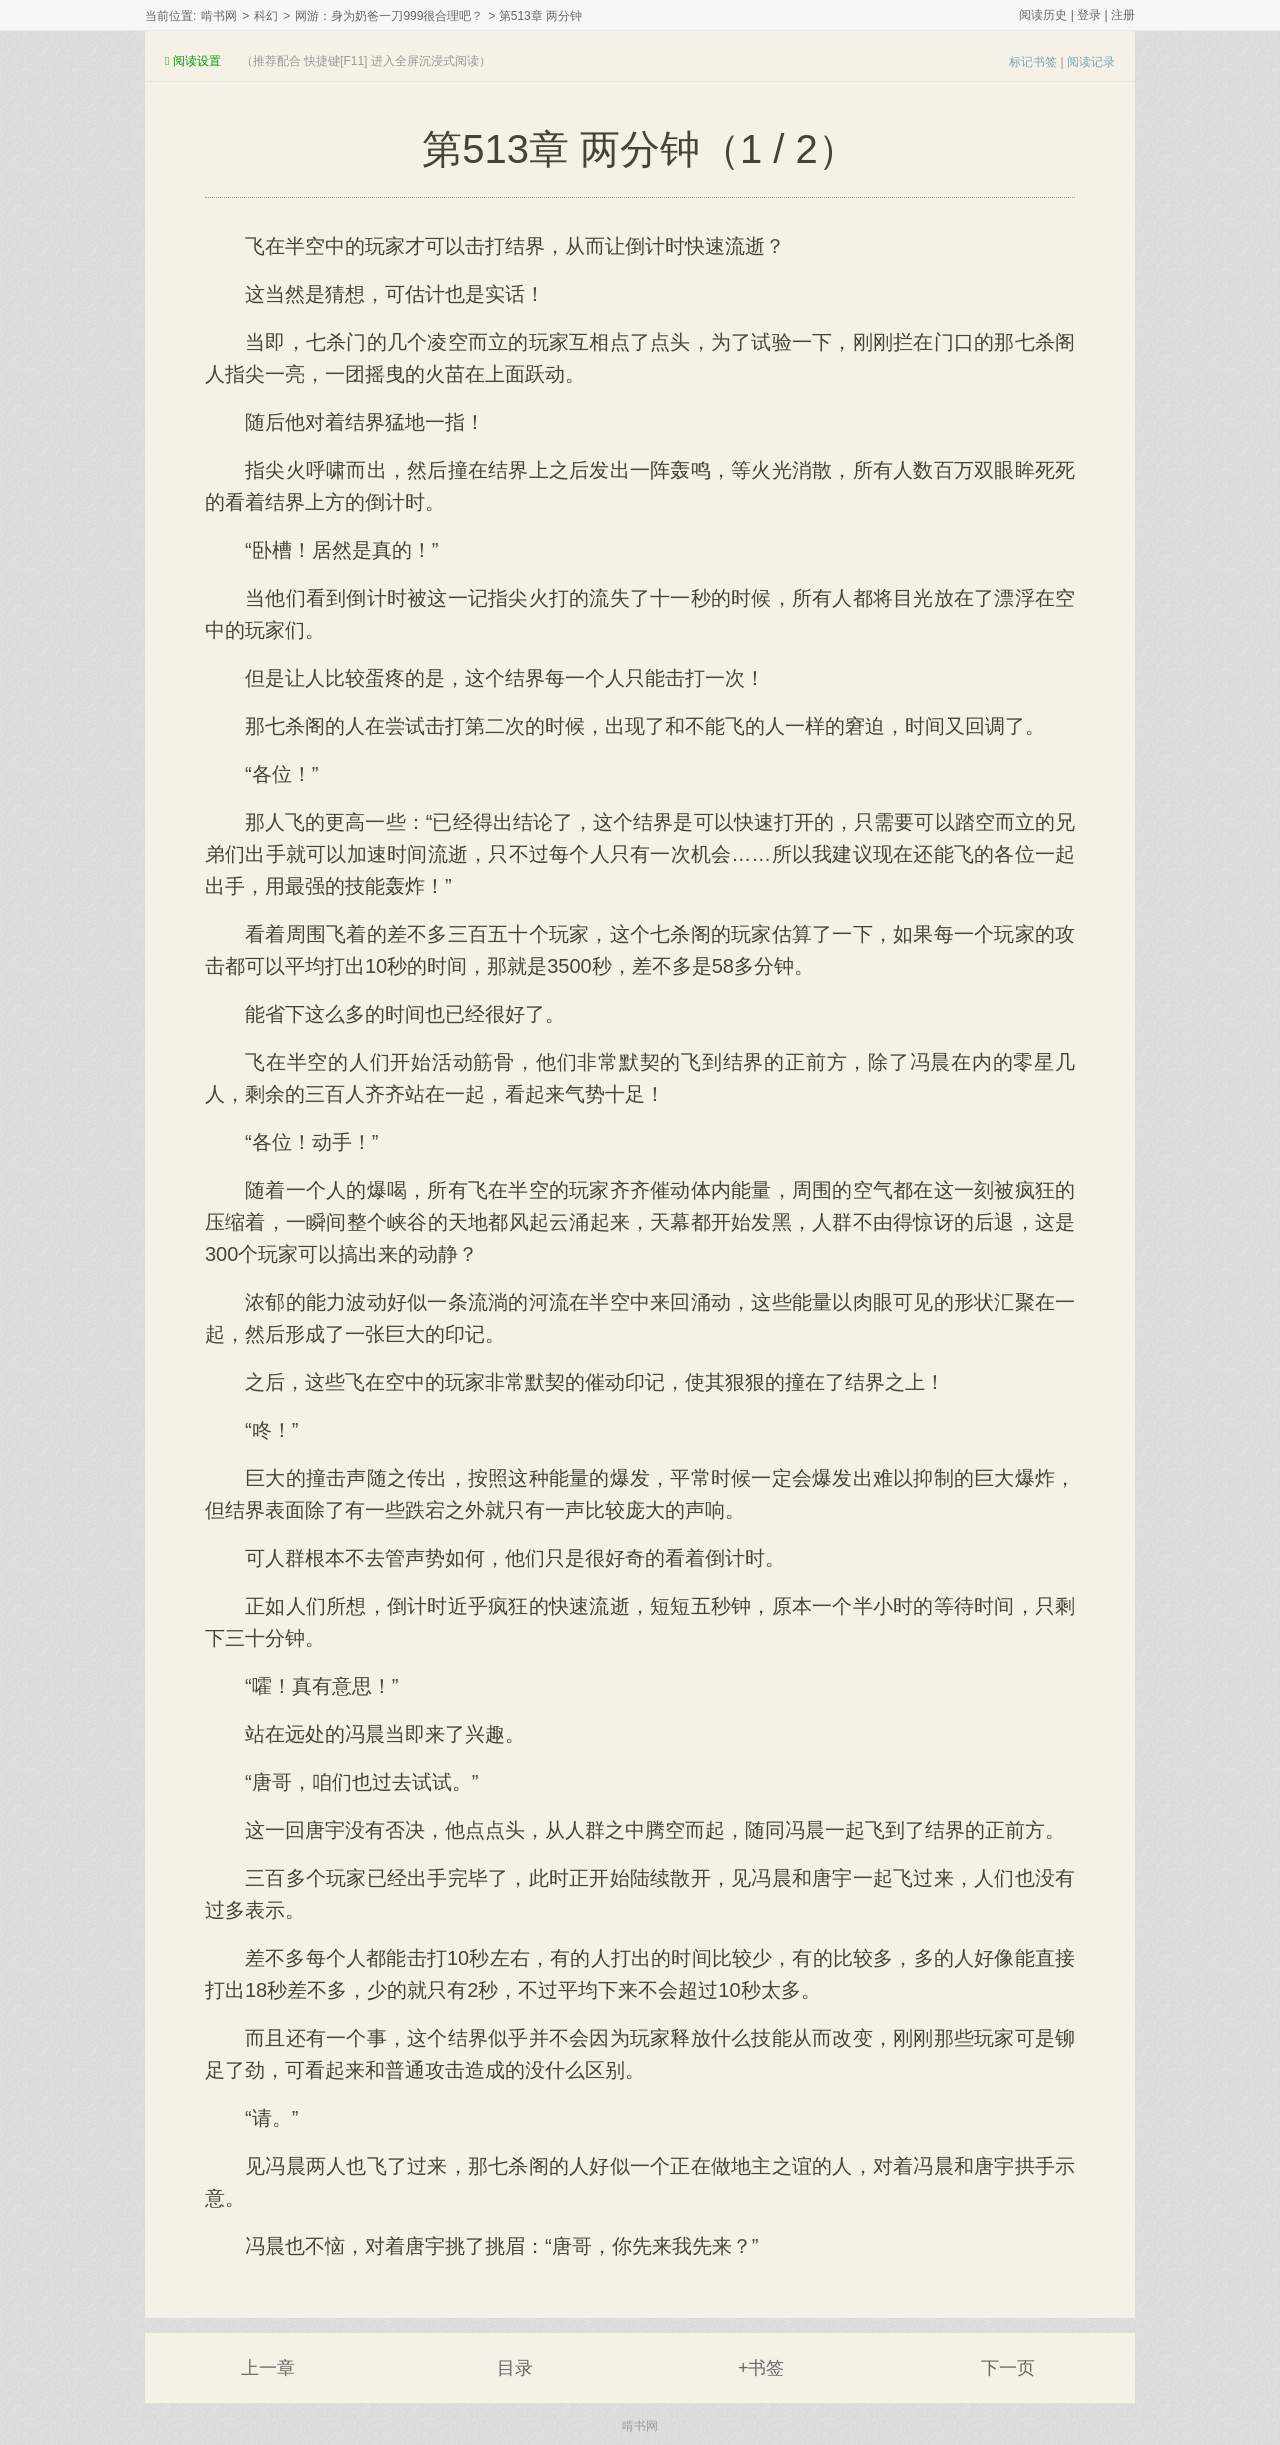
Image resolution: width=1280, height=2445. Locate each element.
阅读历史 (1043, 15)
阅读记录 (1091, 62)
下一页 (1008, 2368)
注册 (1123, 15)
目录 (515, 2368)
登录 (1089, 15)
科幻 (266, 16)
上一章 (268, 2368)
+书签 (761, 2368)
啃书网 (219, 16)
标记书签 (1033, 62)
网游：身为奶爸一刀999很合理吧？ (389, 16)
